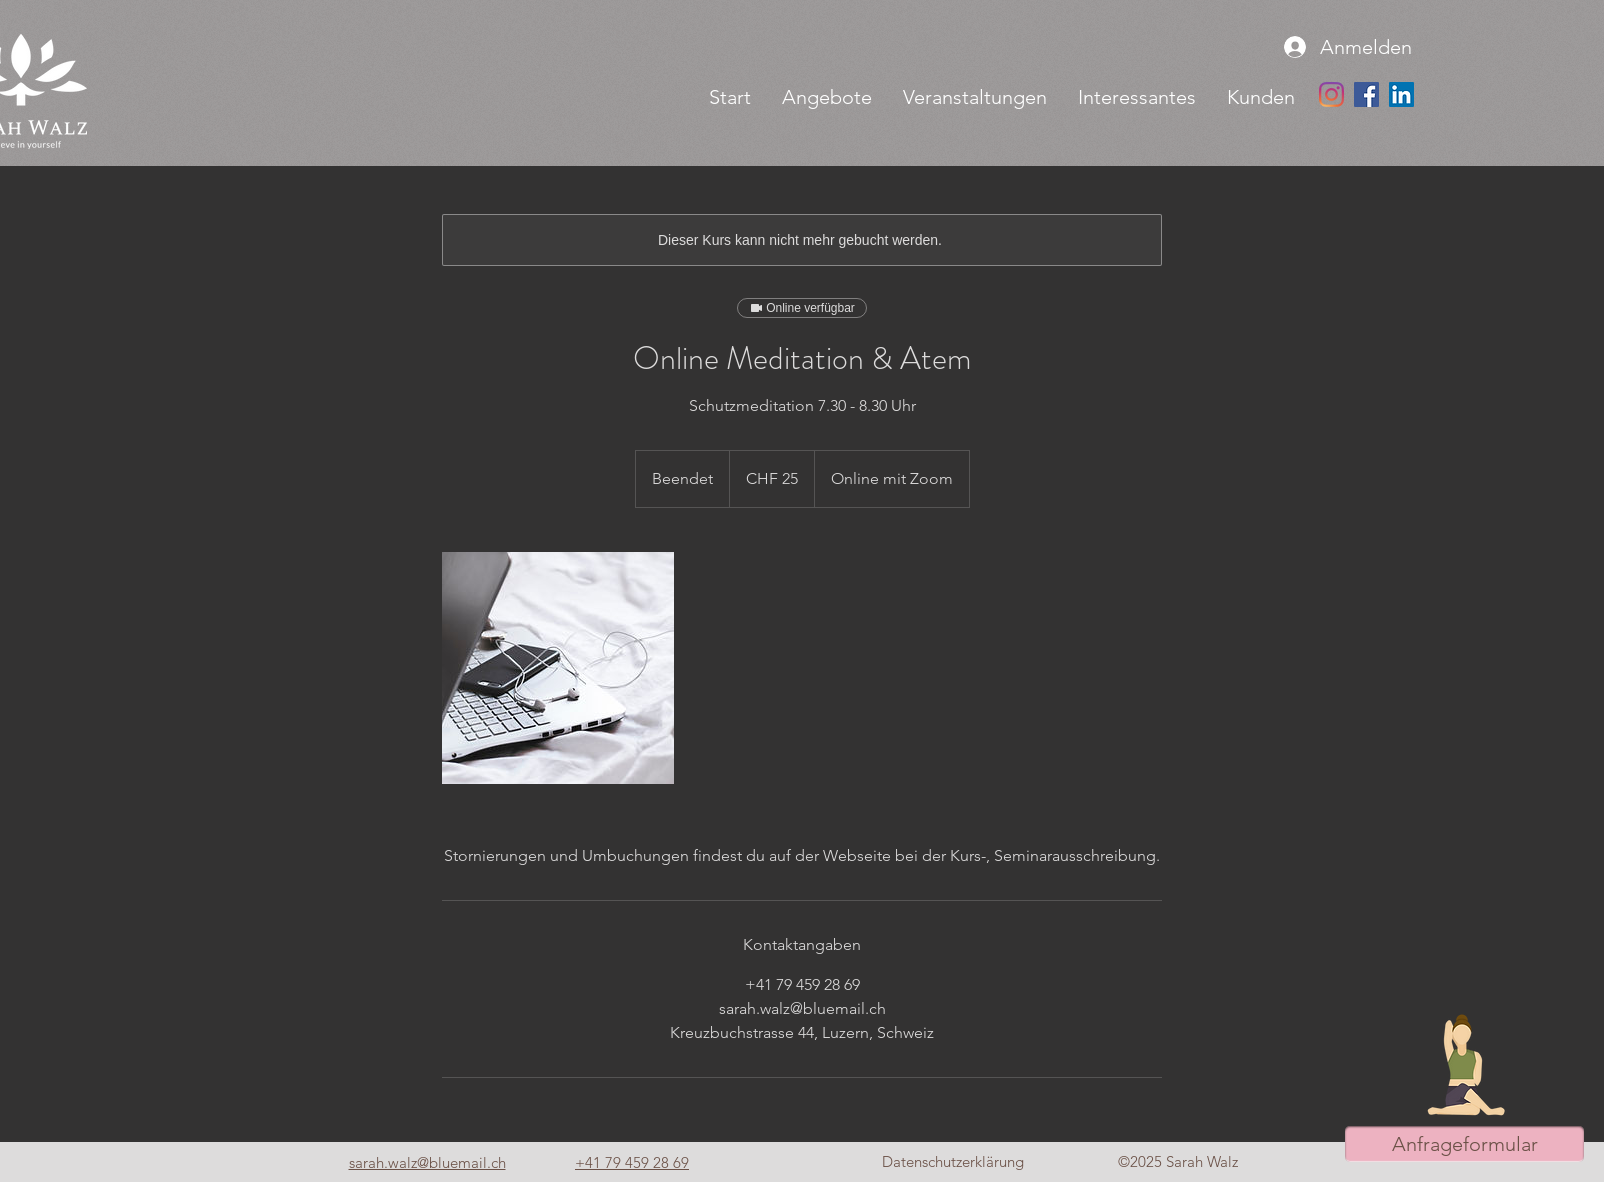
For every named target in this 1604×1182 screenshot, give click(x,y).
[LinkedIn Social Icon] (1401, 94)
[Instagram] (1331, 94)
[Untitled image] (558, 668)
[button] (826, 97)
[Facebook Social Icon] (1366, 94)
